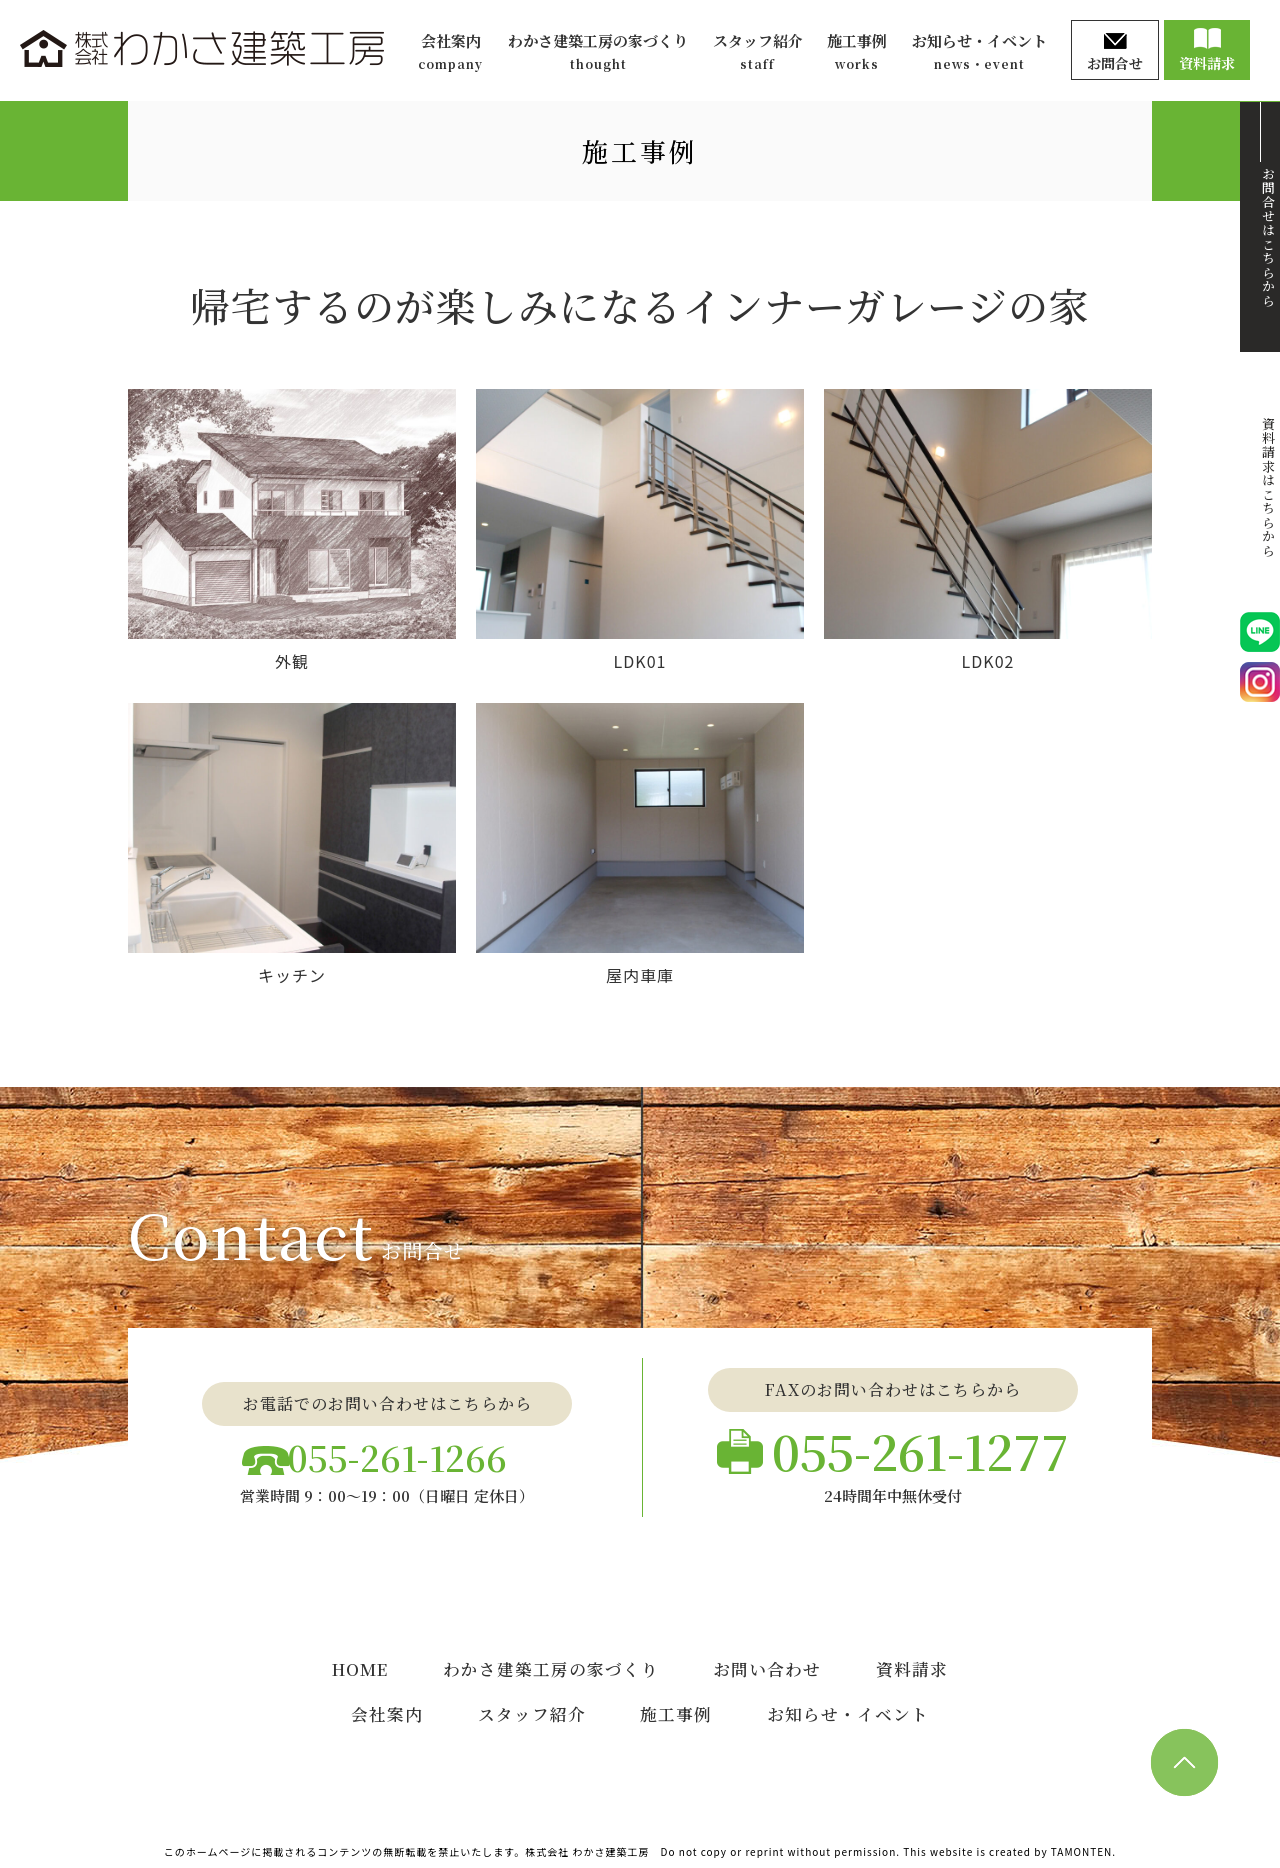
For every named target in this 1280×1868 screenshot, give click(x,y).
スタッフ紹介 (758, 52)
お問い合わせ (769, 1667)
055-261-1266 (402, 1451)
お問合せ (1115, 53)
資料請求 (1207, 50)
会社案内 (450, 52)
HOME (360, 1667)
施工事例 (857, 52)
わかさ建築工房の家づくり (598, 52)
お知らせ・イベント (979, 52)
